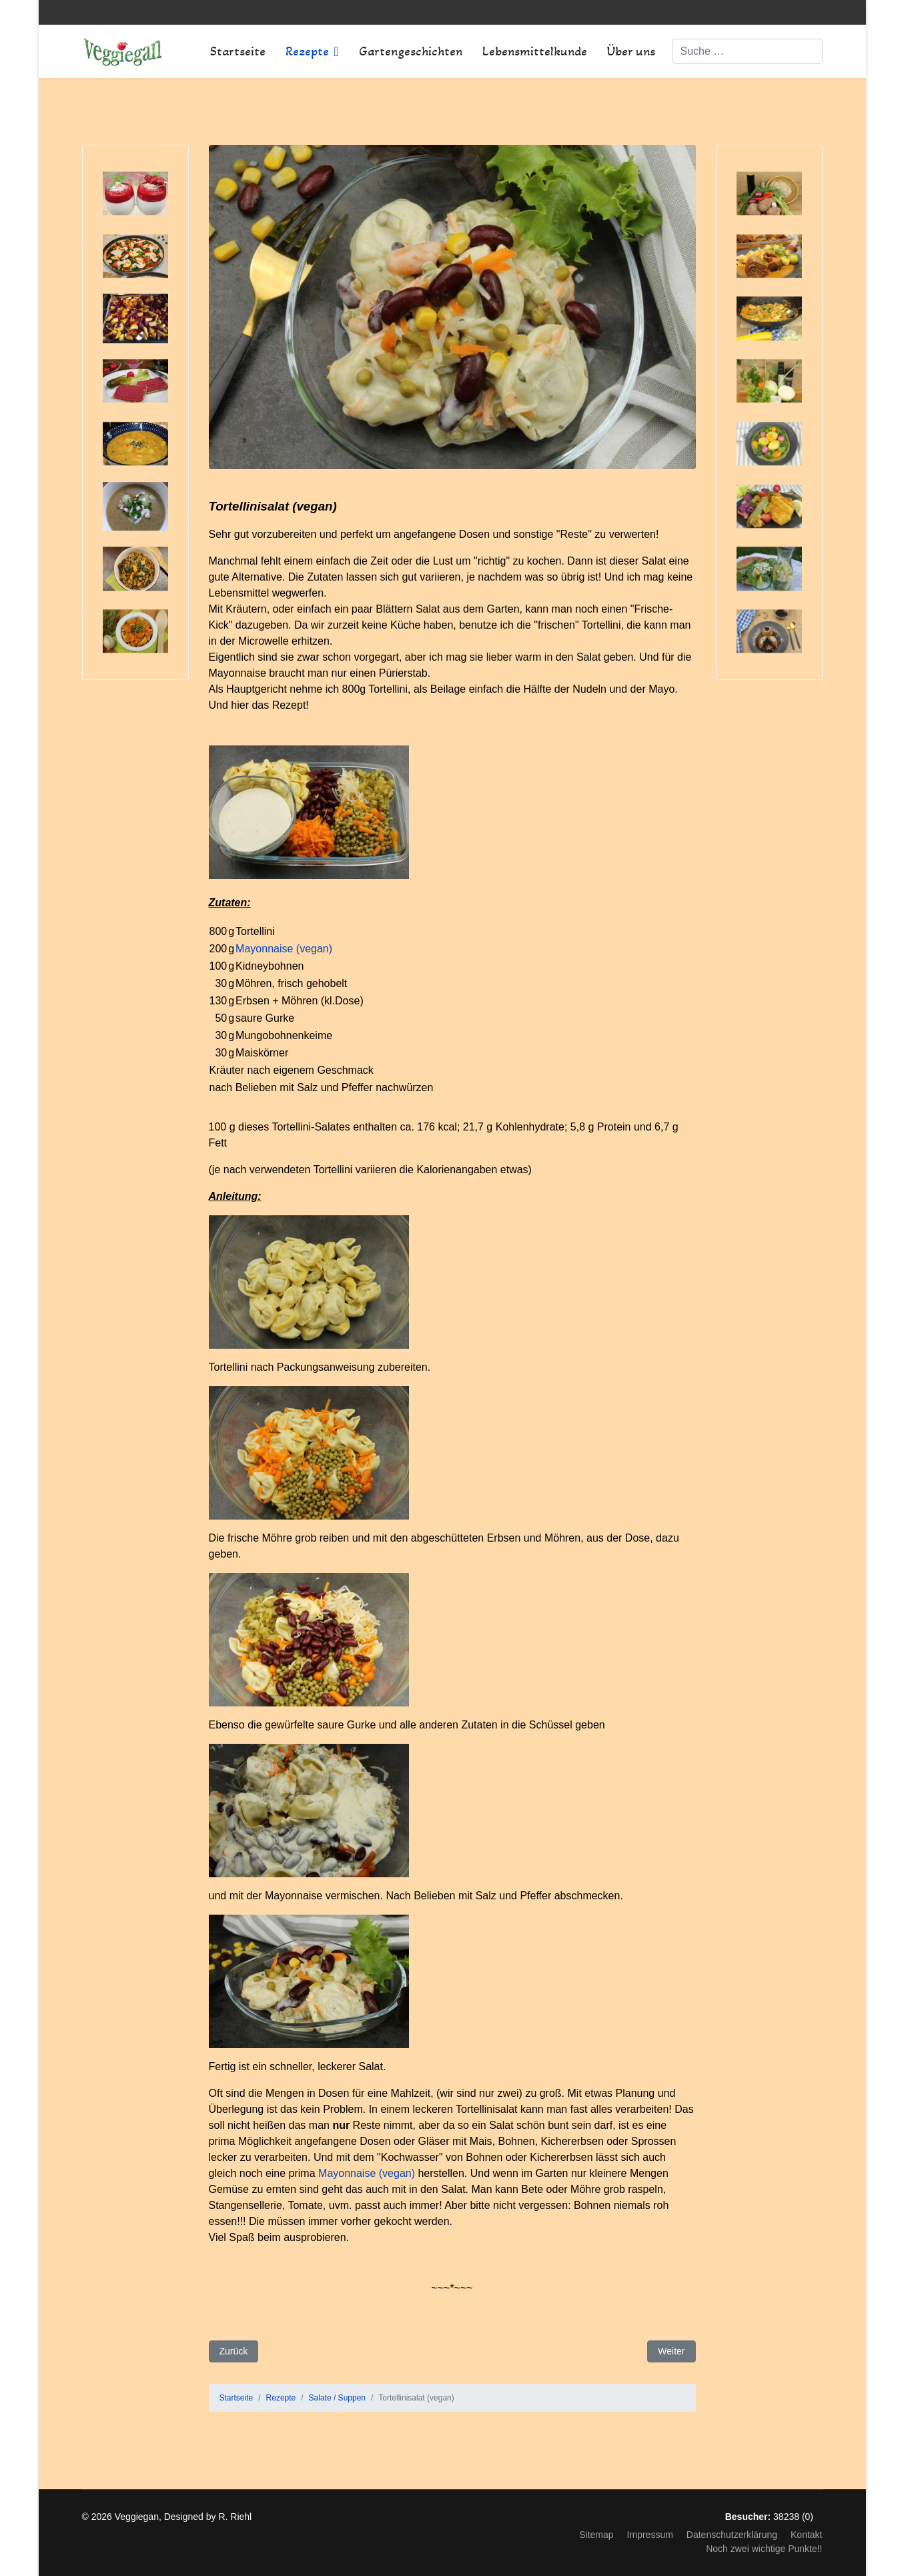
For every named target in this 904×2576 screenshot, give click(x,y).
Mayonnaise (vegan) (284, 948)
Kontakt (806, 2534)
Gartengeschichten (410, 51)
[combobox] (747, 51)
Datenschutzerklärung (732, 2534)
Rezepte (307, 51)
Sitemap (596, 2534)
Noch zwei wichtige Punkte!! (764, 2548)
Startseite (238, 51)
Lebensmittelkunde (534, 51)
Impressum (650, 2534)
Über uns (631, 51)
